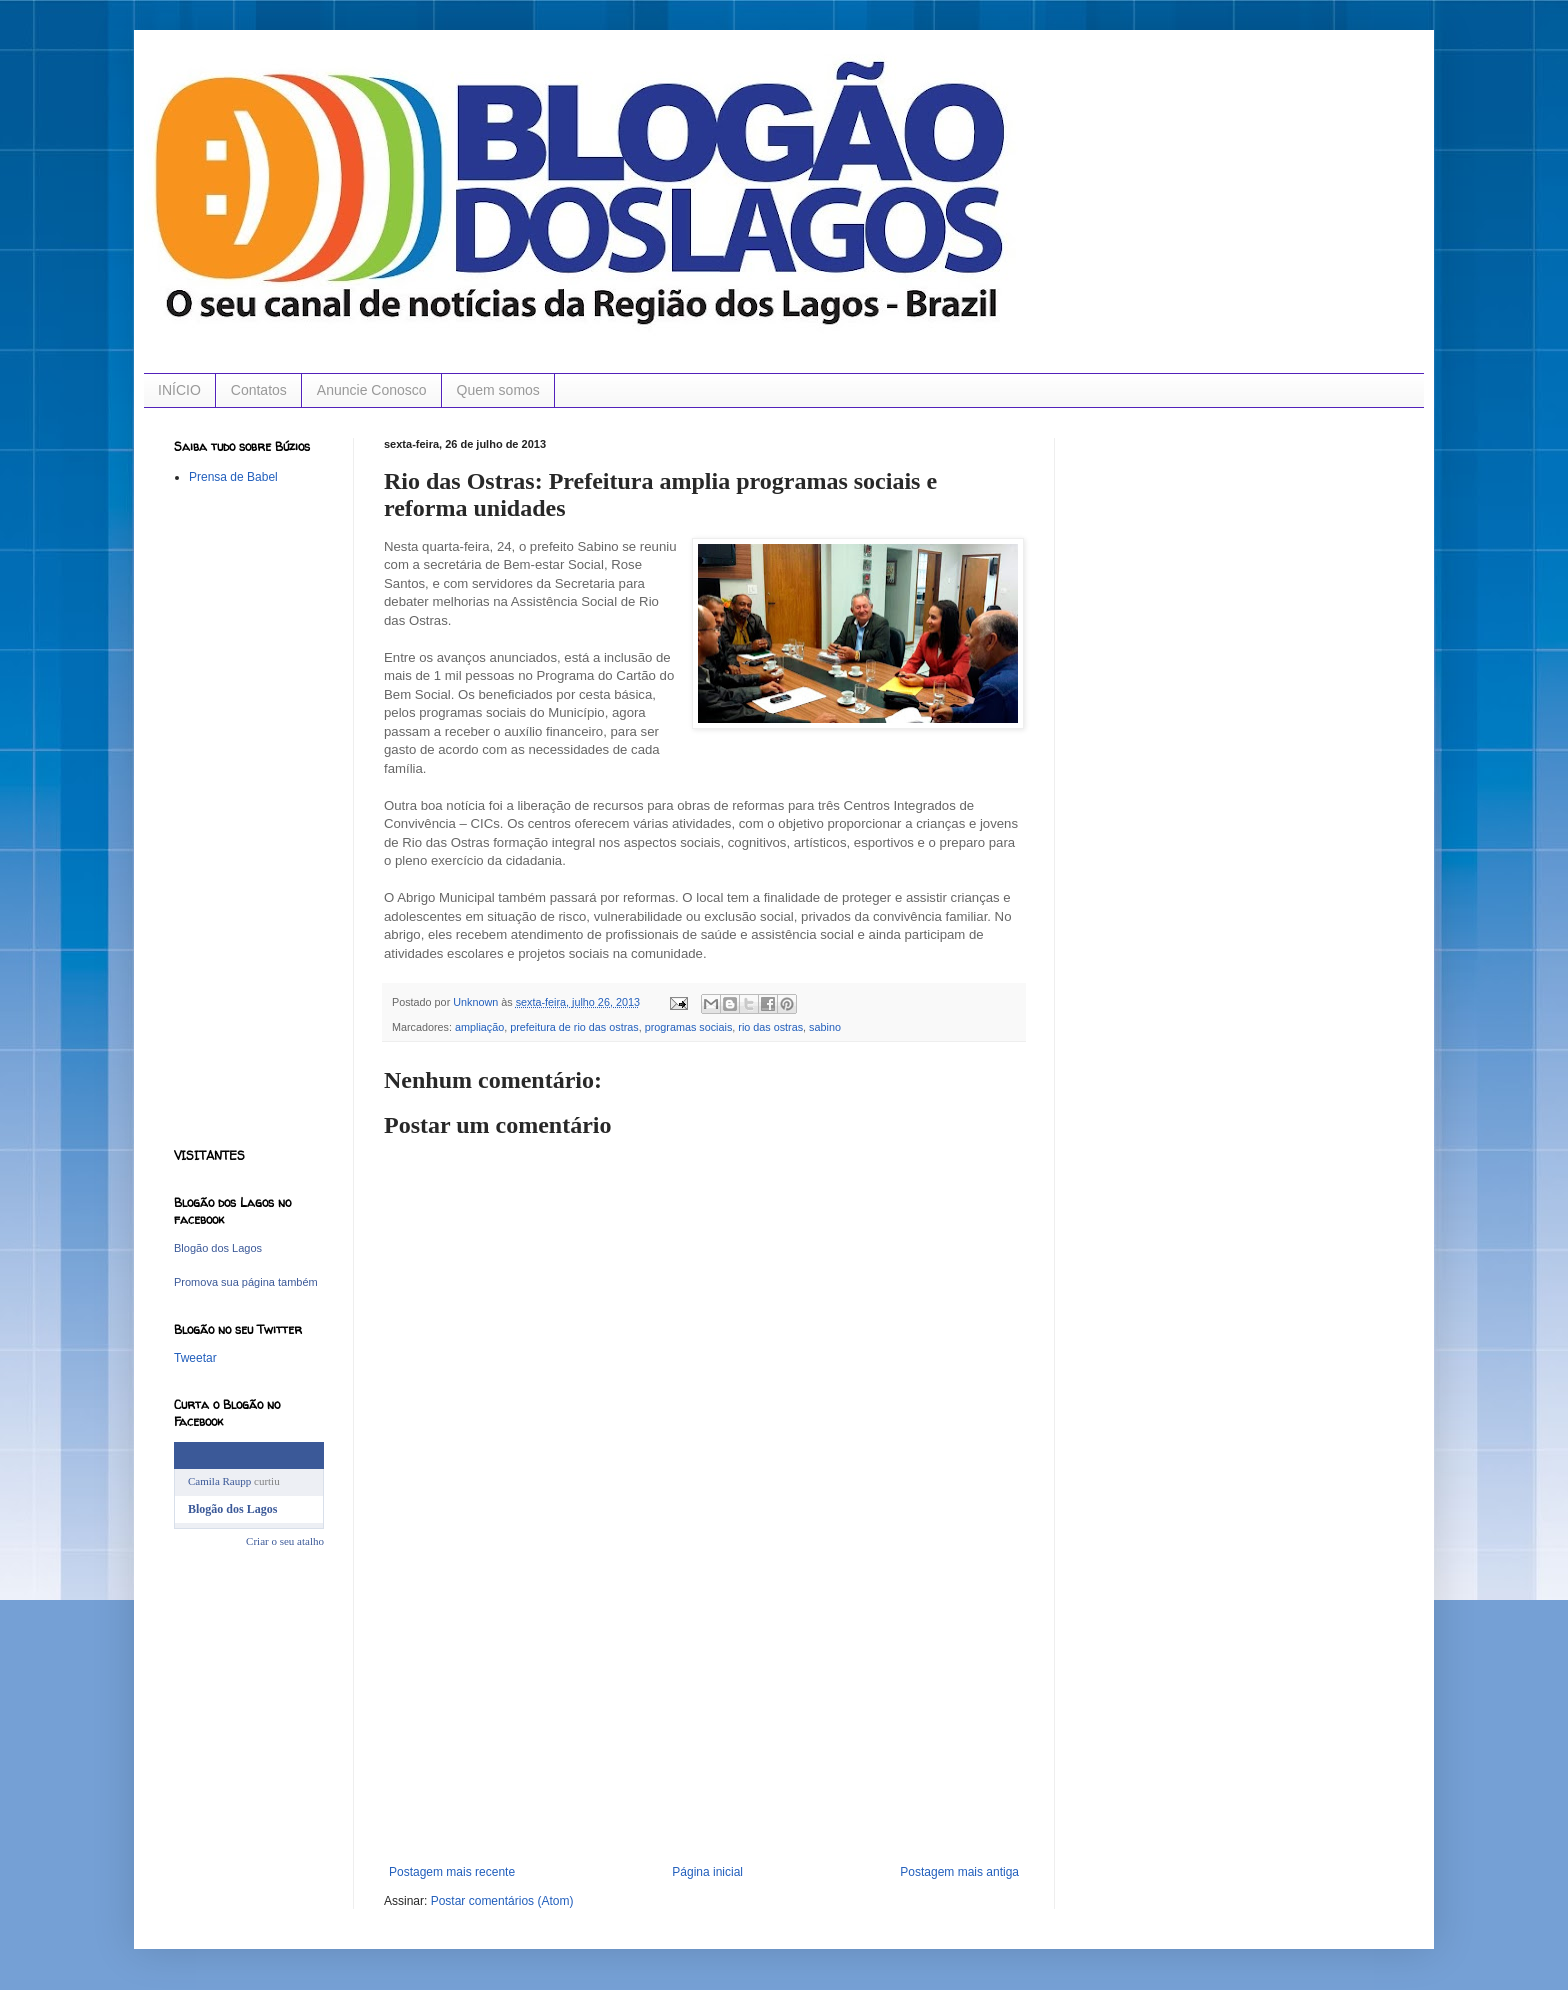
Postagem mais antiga (959, 1872)
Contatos (259, 390)
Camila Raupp (219, 1481)
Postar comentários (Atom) (502, 1901)
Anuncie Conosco (372, 390)
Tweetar (195, 1358)
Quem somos (498, 390)
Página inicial (707, 1872)
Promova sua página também (246, 1282)
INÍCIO (179, 390)
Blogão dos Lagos (218, 1248)
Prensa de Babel (233, 477)
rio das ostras (770, 1027)
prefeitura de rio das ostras (574, 1027)
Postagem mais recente (452, 1872)
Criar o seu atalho (285, 1541)
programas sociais (689, 1027)
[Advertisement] (704, 1715)
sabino (825, 1027)
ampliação (479, 1027)
